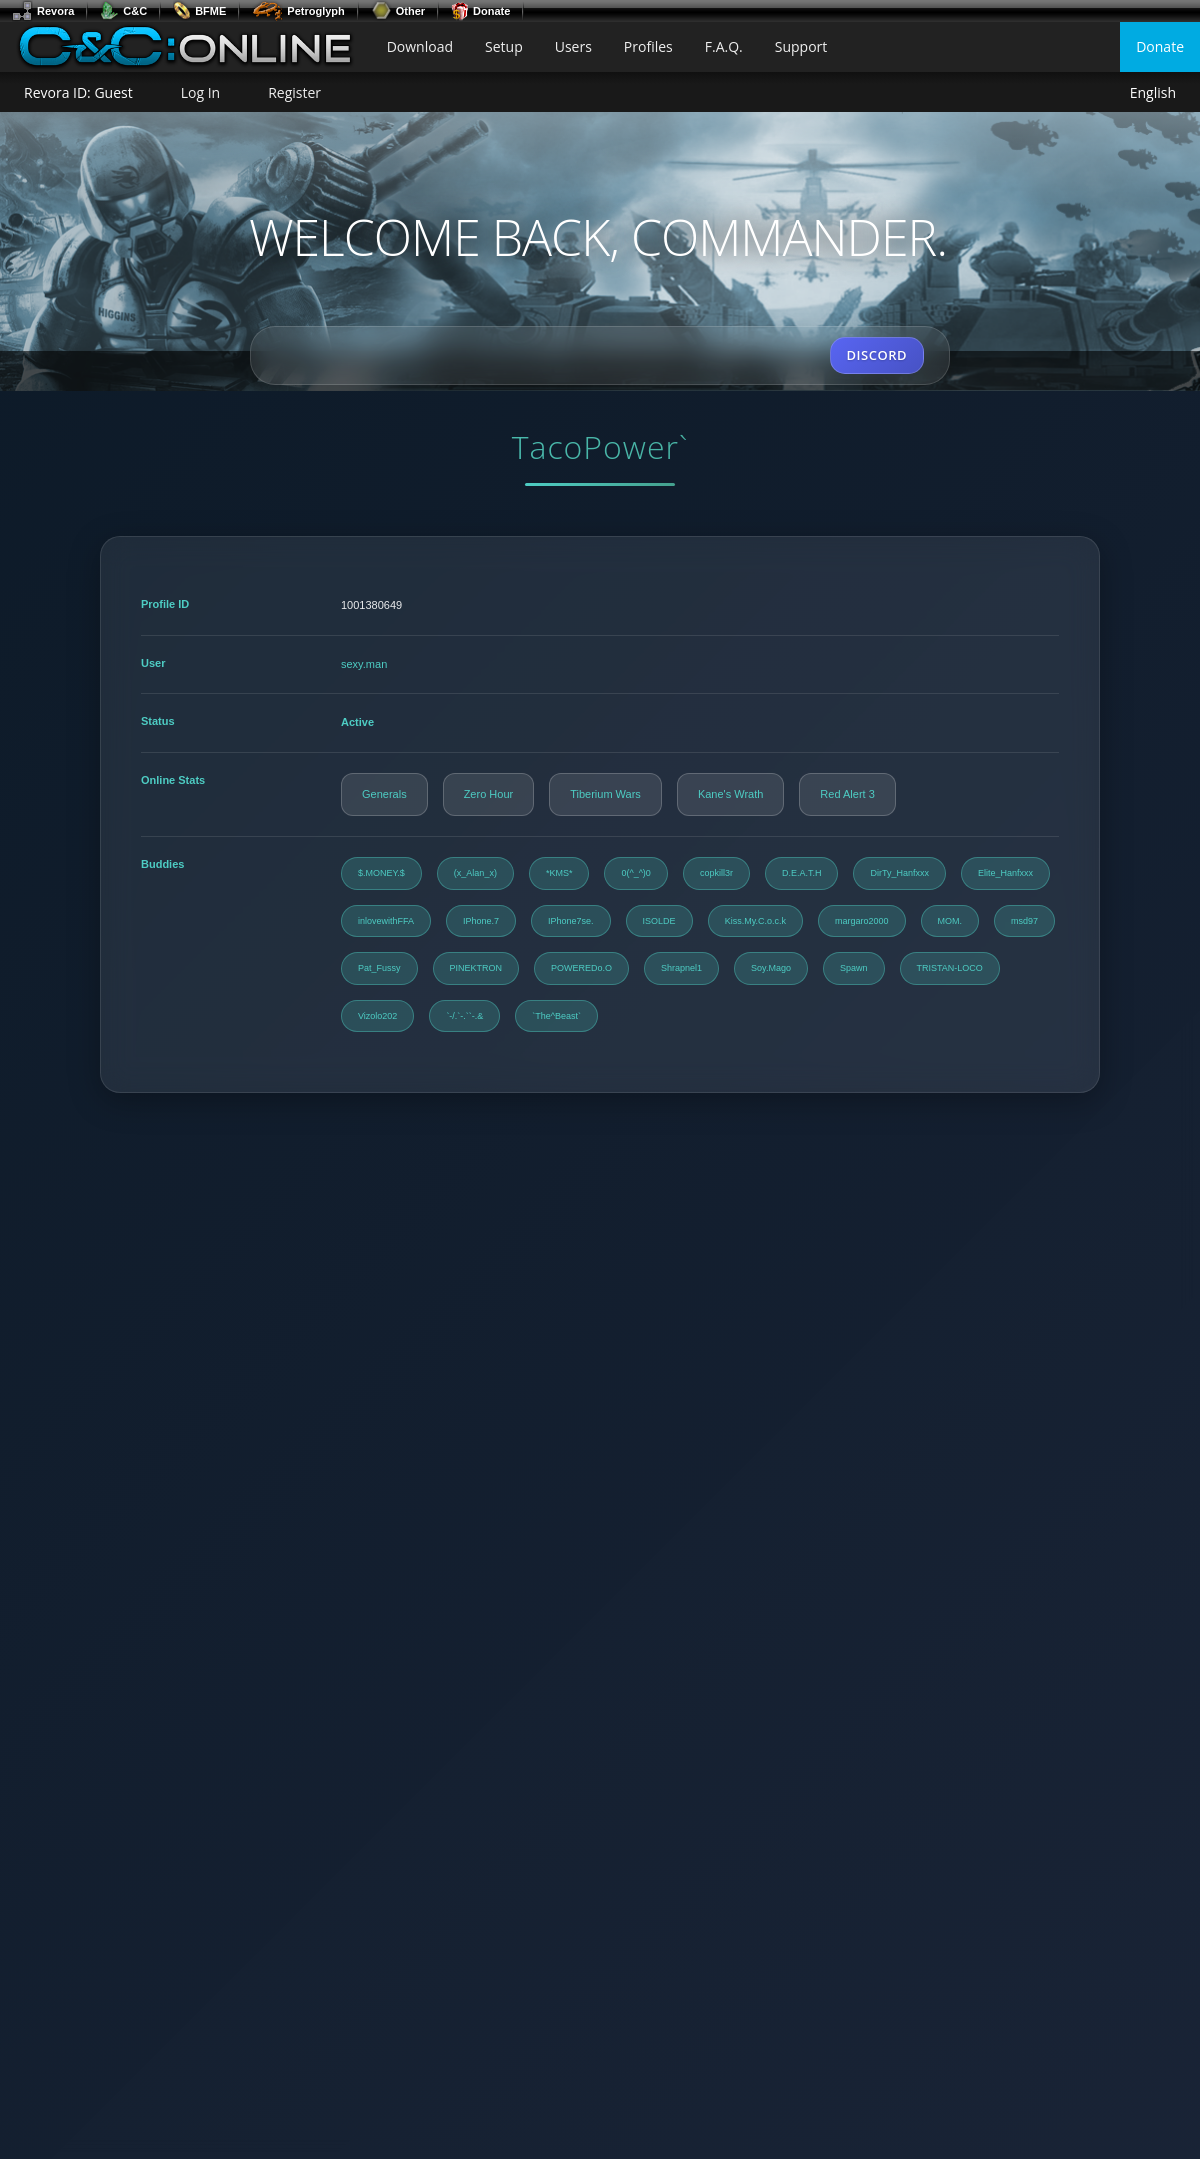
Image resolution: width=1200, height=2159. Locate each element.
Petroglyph (298, 11)
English (1153, 93)
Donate (480, 11)
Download (420, 46)
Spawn (854, 968)
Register (294, 92)
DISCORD (877, 355)
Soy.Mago (771, 968)
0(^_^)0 (635, 873)
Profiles (648, 46)
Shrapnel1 (681, 968)
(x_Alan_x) (475, 873)
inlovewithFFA (386, 921)
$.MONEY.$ (381, 873)
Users (573, 46)
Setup (504, 46)
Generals (384, 794)
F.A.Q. (724, 46)
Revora (43, 11)
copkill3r (716, 873)
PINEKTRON (476, 968)
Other (398, 11)
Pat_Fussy (379, 968)
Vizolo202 (377, 1016)
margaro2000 (862, 921)
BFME (199, 11)
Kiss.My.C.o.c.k (755, 921)
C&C (123, 11)
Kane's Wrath (730, 794)
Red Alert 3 (847, 794)
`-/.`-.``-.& (464, 1016)
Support (801, 46)
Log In (200, 92)
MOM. (950, 921)
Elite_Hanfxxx (1005, 873)
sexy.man (364, 664)
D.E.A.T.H (802, 873)
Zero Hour (489, 794)
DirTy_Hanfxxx (899, 873)
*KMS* (559, 873)
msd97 (1024, 921)
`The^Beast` (556, 1016)
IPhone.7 (481, 921)
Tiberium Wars (605, 794)
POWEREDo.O (581, 968)
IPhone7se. (571, 921)
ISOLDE (659, 921)
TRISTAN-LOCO (950, 968)
